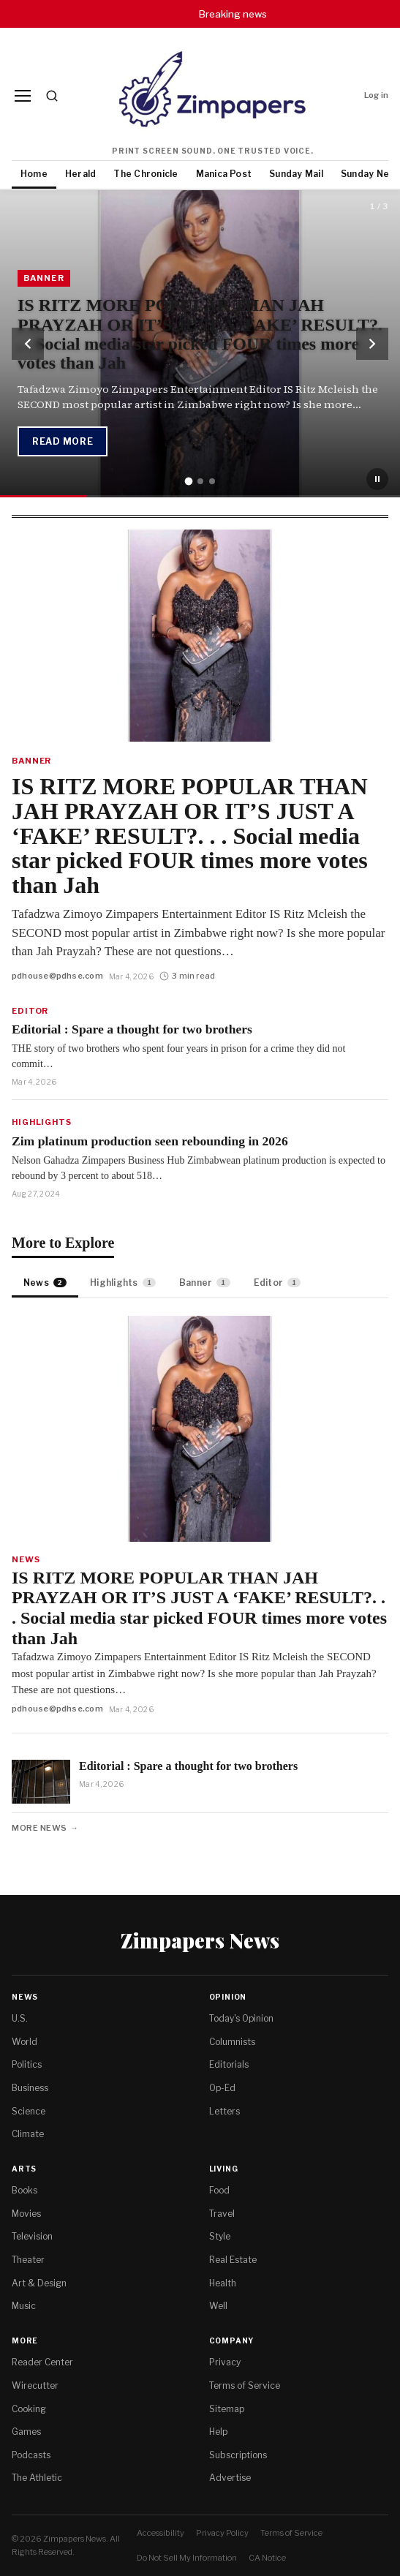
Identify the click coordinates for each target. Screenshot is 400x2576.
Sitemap (226, 2408)
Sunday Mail (296, 173)
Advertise (230, 2477)
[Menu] (23, 96)
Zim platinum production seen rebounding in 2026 (150, 1141)
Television (32, 2236)
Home (34, 173)
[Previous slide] (28, 344)
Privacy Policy (222, 2533)
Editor (30, 1011)
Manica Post (224, 173)
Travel (222, 2213)
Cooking (29, 2408)
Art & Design (39, 2283)
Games (26, 2431)
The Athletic (37, 2477)
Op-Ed (222, 2087)
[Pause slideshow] (377, 479)
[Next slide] (372, 344)
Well (218, 2305)
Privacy (225, 2362)
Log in (376, 95)
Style (219, 2236)
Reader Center (42, 2362)
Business (30, 2087)
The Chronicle (145, 173)
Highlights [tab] (123, 1282)
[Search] (51, 95)
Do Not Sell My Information (187, 2558)
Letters (224, 2111)
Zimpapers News (200, 1940)
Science (28, 2111)
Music (24, 2305)
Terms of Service (244, 2385)
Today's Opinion (241, 2018)
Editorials (229, 2064)
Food (219, 2190)
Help (218, 2431)
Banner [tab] (204, 1282)
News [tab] (45, 1282)
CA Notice (267, 2558)
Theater (28, 2259)
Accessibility (160, 2533)
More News (39, 1828)
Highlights (42, 1122)
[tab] (188, 482)
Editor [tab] (277, 1282)
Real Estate (233, 2259)
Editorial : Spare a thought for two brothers (132, 1029)
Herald (80, 173)
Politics (27, 2064)
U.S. (20, 2018)
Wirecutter (35, 2385)
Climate (28, 2133)
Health (222, 2283)
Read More (62, 441)
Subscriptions (238, 2454)
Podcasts (31, 2454)
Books (24, 2190)
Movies (26, 2213)
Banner (31, 761)
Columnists (232, 2041)
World (24, 2041)
